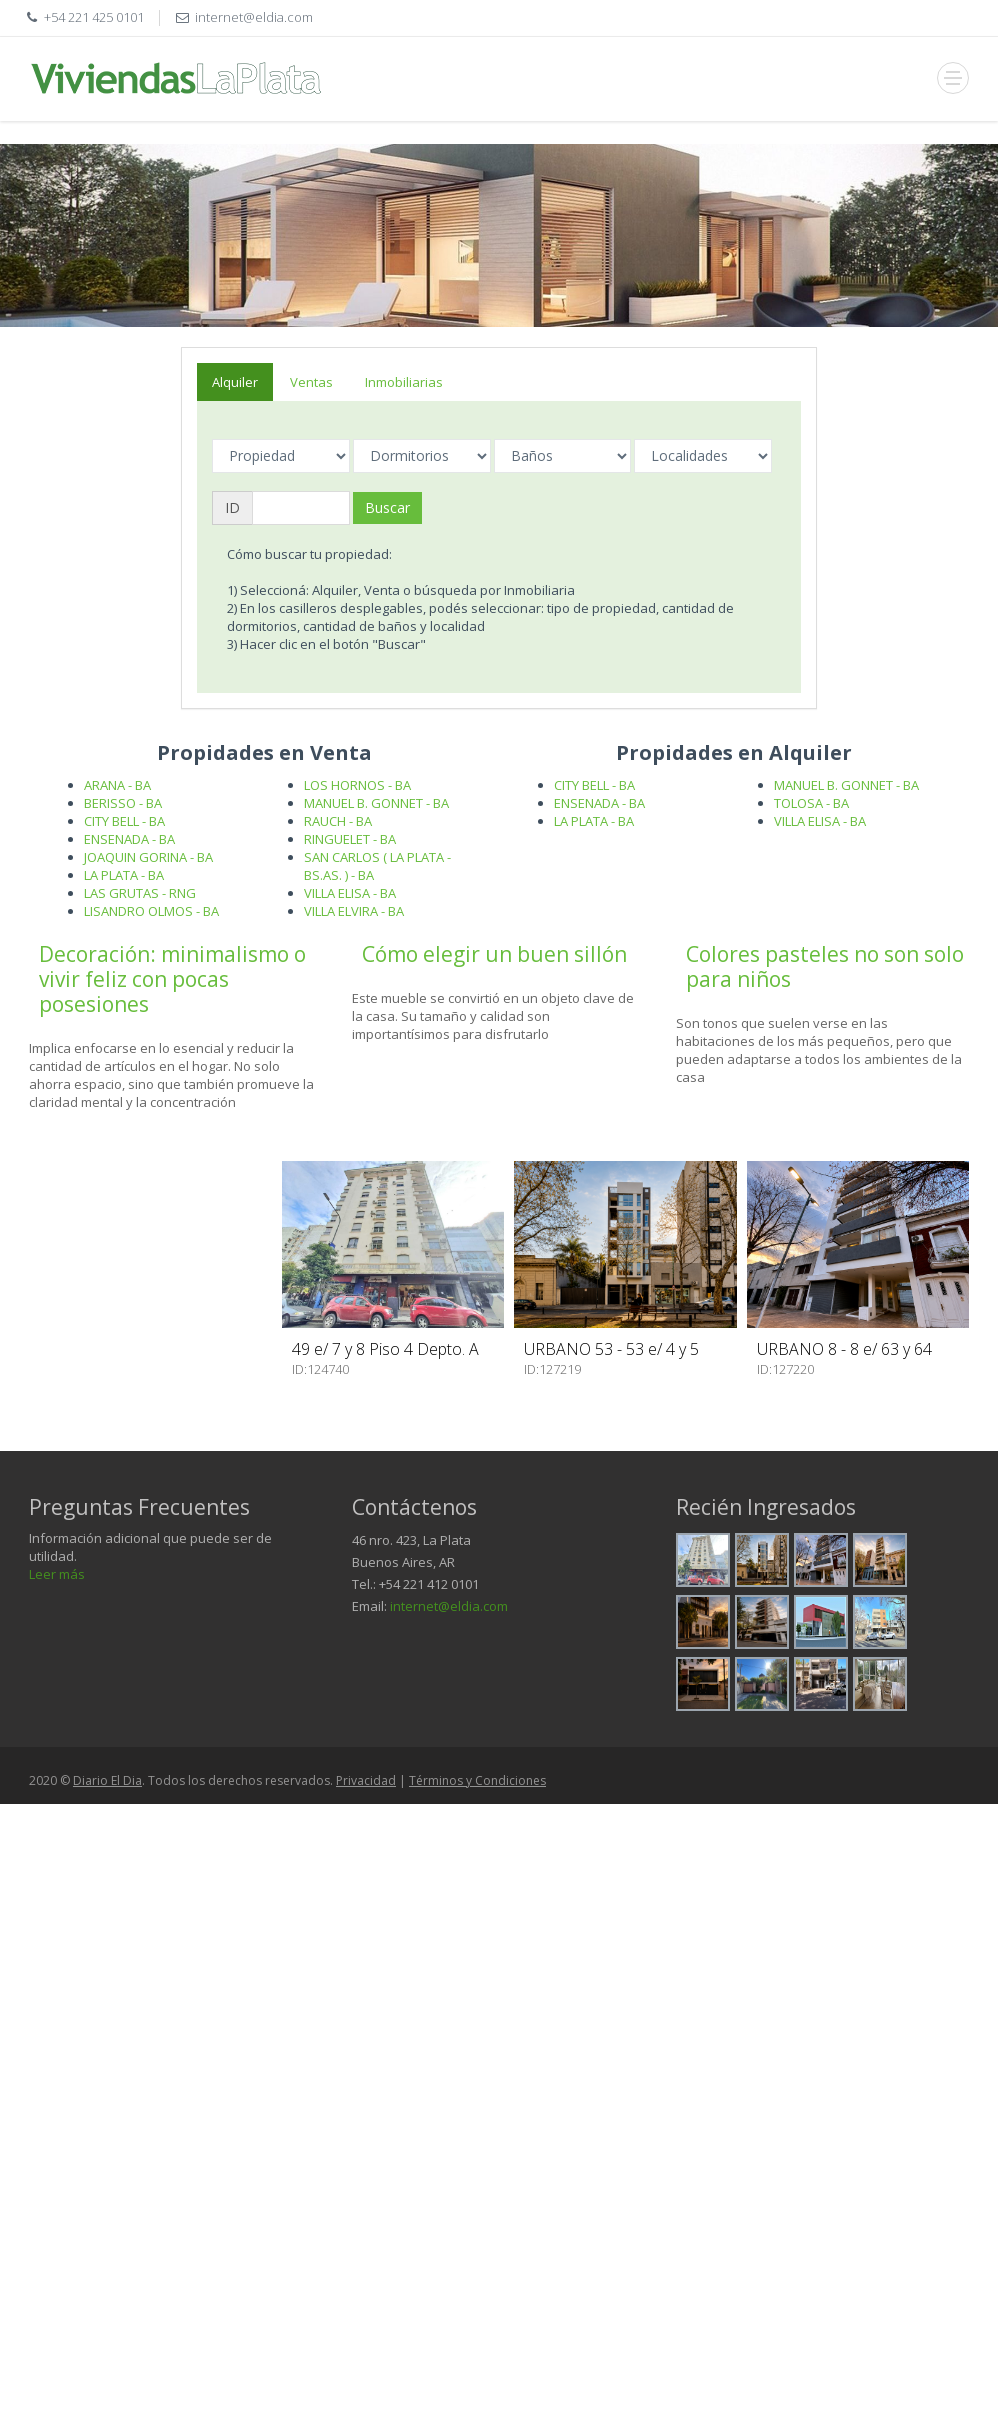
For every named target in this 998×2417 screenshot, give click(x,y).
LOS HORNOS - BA (357, 785)
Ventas (311, 382)
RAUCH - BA (338, 821)
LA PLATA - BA (124, 875)
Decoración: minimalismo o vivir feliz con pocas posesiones (172, 979)
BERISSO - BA (123, 803)
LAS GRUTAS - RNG (140, 893)
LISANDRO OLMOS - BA (151, 911)
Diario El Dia (107, 1780)
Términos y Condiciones (477, 1780)
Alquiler (235, 382)
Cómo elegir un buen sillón (494, 954)
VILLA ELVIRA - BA (354, 911)
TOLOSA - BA (811, 803)
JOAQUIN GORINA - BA (148, 857)
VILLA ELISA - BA (350, 893)
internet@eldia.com (449, 1606)
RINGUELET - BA (350, 839)
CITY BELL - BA (124, 821)
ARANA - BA (117, 785)
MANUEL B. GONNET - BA (376, 803)
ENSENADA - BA (129, 839)
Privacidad (366, 1780)
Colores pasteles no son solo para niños (825, 966)
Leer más (57, 1574)
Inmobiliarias (404, 382)
